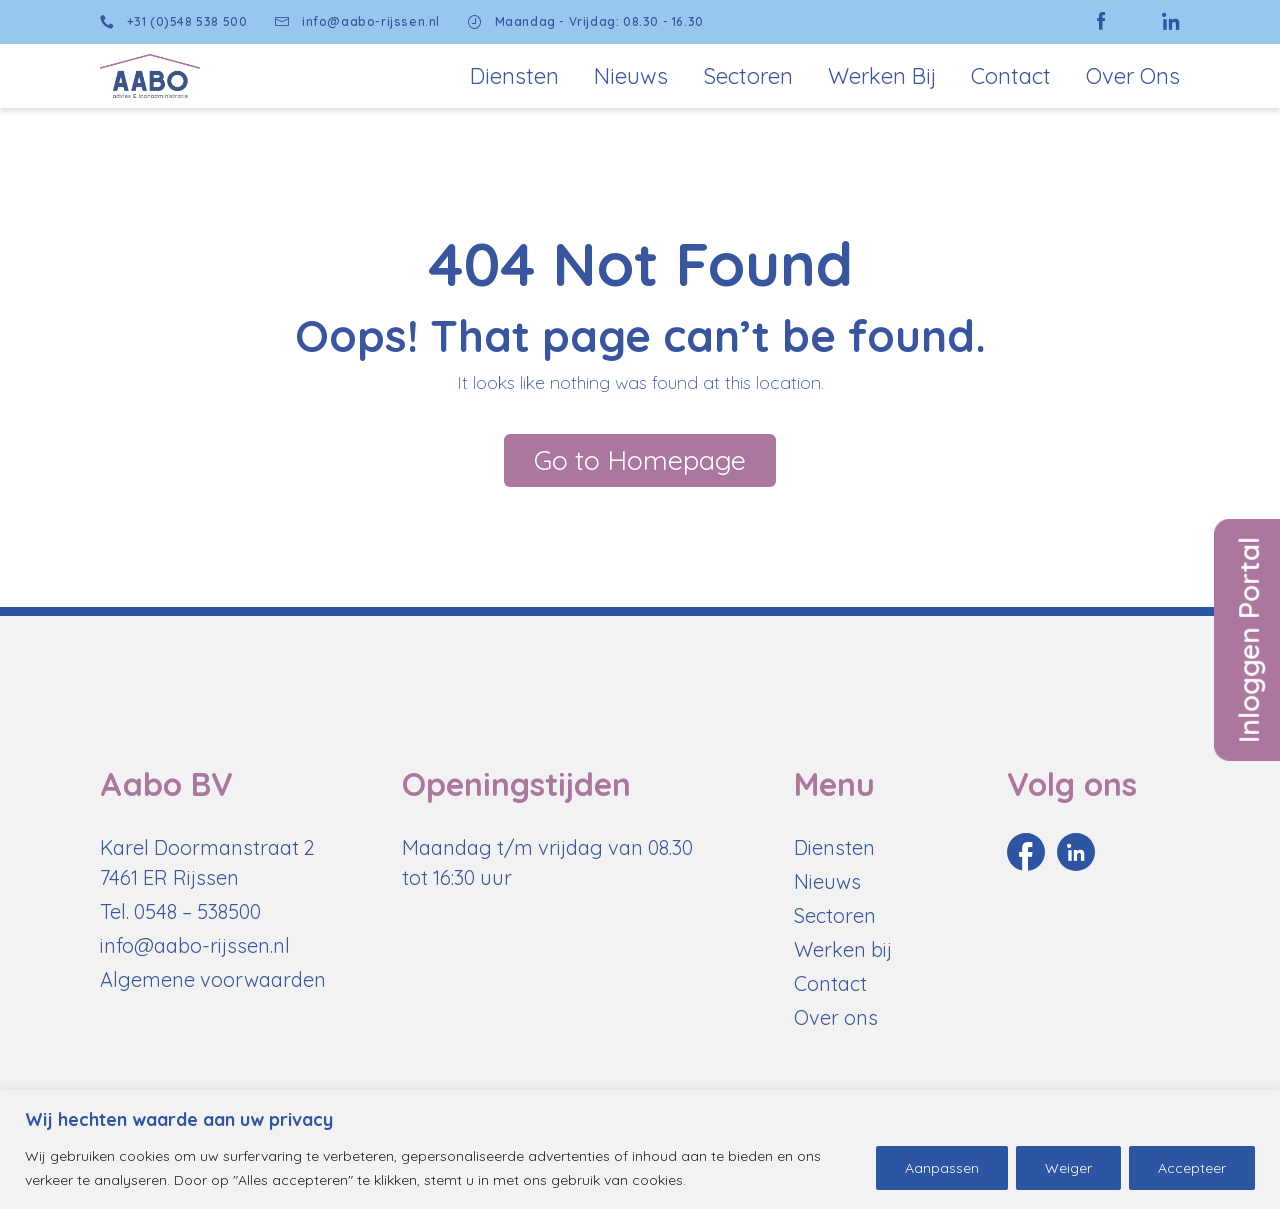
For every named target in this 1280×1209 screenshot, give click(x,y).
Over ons (836, 1017)
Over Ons (1133, 76)
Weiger (1068, 1168)
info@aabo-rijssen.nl (357, 22)
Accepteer (1192, 1168)
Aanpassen (942, 1168)
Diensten (514, 76)
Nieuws (631, 76)
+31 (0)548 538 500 (173, 22)
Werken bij (882, 76)
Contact (1011, 76)
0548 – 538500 (197, 911)
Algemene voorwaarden (213, 979)
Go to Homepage (640, 460)
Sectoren (748, 76)
